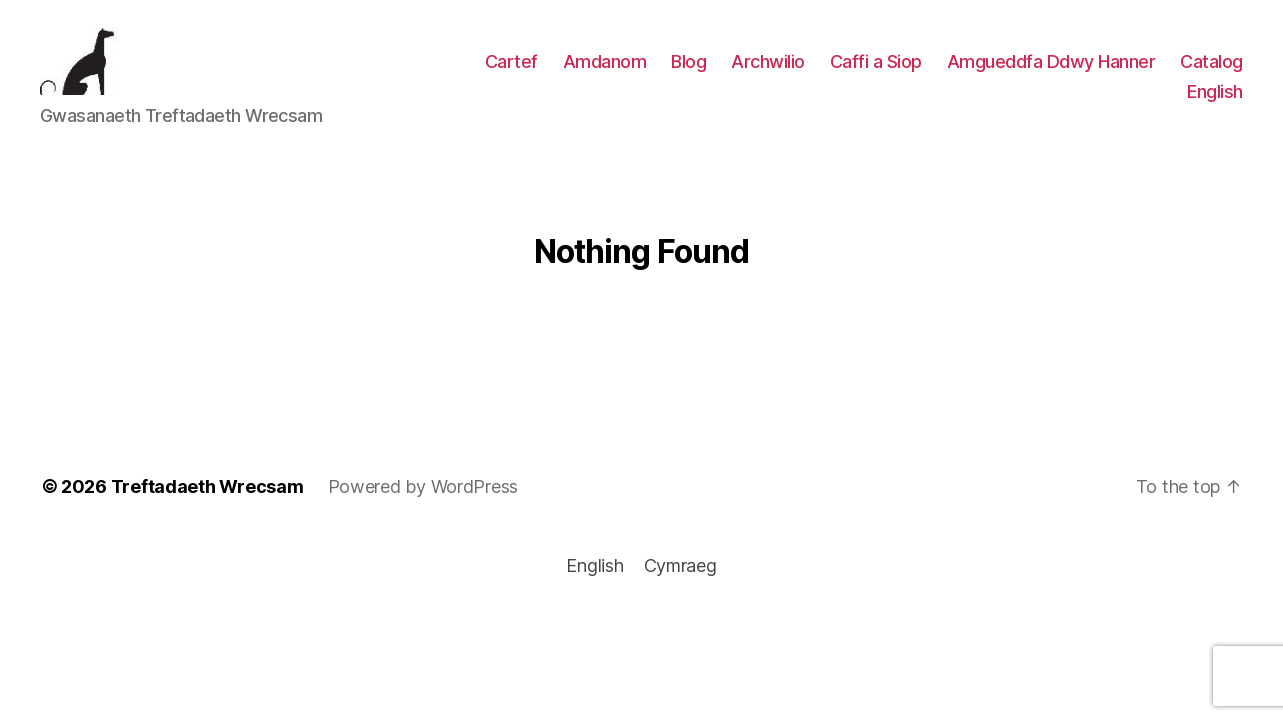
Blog (688, 66)
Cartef (511, 66)
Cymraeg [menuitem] (680, 576)
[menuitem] (1215, 97)
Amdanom (605, 66)
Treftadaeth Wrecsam (207, 496)
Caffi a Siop (876, 66)
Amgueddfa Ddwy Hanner (1051, 66)
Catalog (1211, 66)
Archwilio (768, 66)
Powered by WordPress (423, 496)
